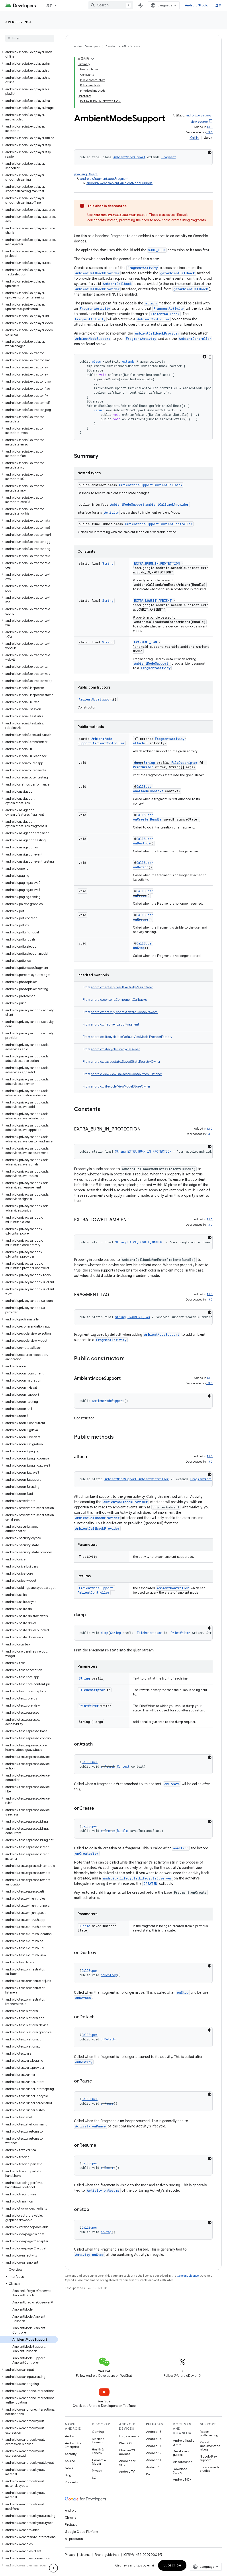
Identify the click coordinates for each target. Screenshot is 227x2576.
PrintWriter (143, 767)
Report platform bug (209, 2433)
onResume (140, 919)
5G (94, 2478)
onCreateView (86, 1853)
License (85, 2555)
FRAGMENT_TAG (145, 642)
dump (138, 763)
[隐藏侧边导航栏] (53, 2568)
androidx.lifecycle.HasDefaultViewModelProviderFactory (131, 1037)
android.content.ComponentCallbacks (119, 1000)
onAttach (140, 791)
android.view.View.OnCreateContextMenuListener (126, 1074)
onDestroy (141, 843)
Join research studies (209, 2469)
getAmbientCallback (177, 273)
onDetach (141, 867)
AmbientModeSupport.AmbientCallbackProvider (149, 504)
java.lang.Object (86, 174)
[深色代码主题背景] (209, 152)
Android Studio (196, 5)
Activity (111, 512)
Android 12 (153, 2453)
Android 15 (153, 2432)
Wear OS (125, 2443)
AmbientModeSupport (129, 157)
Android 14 (154, 2439)
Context (156, 791)
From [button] (118, 987)
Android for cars (127, 2462)
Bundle (156, 819)
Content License (188, 2276)
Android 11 (153, 2460)
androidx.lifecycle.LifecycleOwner (115, 1049)
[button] (29, 54)
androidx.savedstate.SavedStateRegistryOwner (125, 1062)
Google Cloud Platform (81, 2532)
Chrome (70, 2518)
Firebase (71, 2525)
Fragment (168, 157)
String (108, 563)
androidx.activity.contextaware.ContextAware (124, 1012)
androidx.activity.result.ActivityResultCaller (122, 987)
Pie (148, 2474)
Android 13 (153, 2446)
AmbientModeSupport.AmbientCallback (150, 485)
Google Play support (208, 2458)
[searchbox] (29, 38)
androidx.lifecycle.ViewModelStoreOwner (120, 1086)
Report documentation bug (210, 2445)
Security (70, 2454)
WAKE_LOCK (157, 250)
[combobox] (110, 5)
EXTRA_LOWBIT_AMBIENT (153, 600)
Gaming (98, 2432)
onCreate (140, 819)
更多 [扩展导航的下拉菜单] (49, 5)
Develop (111, 46)
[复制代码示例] (209, 356)
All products (74, 2539)
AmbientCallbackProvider (97, 273)
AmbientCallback (117, 284)
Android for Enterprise (73, 2445)
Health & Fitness (98, 2451)
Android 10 (154, 2467)
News (69, 2468)
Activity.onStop (89, 2255)
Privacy (97, 2471)
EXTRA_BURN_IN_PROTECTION (157, 563)
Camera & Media (99, 2462)
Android (70, 2436)
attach (151, 303)
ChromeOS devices (127, 2452)
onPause (139, 895)
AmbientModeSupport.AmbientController (158, 524)
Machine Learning (98, 2440)
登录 (218, 5)
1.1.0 (210, 127)
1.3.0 (209, 132)
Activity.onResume (103, 2190)
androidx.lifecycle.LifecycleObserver (137, 1878)
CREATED (150, 1883)
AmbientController (153, 319)
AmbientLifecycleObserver (115, 215)
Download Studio (180, 2470)
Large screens (129, 2436)
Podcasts (71, 2482)
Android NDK (182, 2479)
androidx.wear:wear (199, 115)
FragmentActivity (142, 268)
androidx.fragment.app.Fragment (104, 179)
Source (70, 2461)
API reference (18, 22)
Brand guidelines (107, 2555)
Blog (68, 2475)
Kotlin (194, 138)
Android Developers (87, 46)
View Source (199, 122)
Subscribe (172, 2565)
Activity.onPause (90, 2126)
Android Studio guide (183, 2442)
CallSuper (144, 786)
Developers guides (181, 2453)
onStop (139, 948)
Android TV (127, 2471)
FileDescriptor (184, 763)
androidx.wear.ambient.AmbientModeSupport (119, 183)
